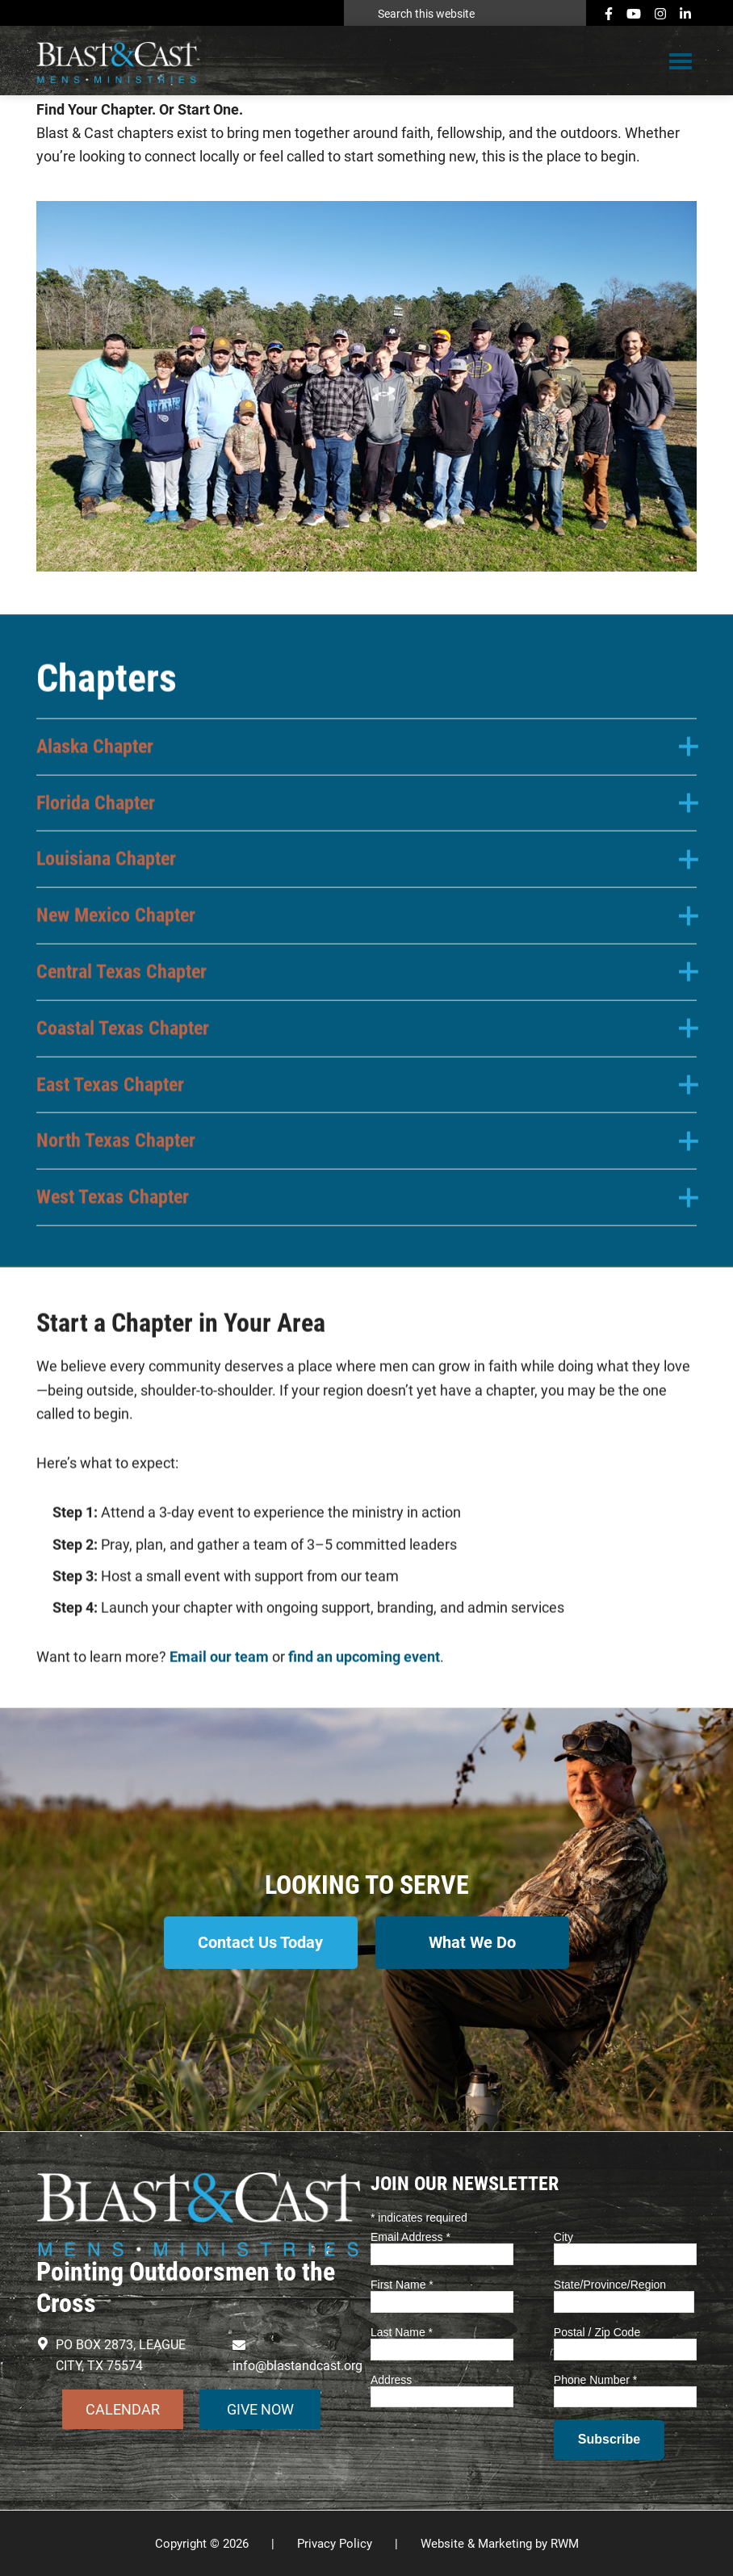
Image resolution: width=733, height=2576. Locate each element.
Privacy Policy (334, 2542)
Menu (680, 62)
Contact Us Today (260, 1942)
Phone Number (596, 2378)
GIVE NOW (260, 2408)
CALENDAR (123, 2408)
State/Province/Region (610, 2283)
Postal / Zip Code (597, 2331)
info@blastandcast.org (297, 2365)
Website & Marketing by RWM (500, 2542)
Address (391, 2378)
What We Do (473, 1942)
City (563, 2236)
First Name (402, 2283)
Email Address (410, 2236)
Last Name (402, 2331)
